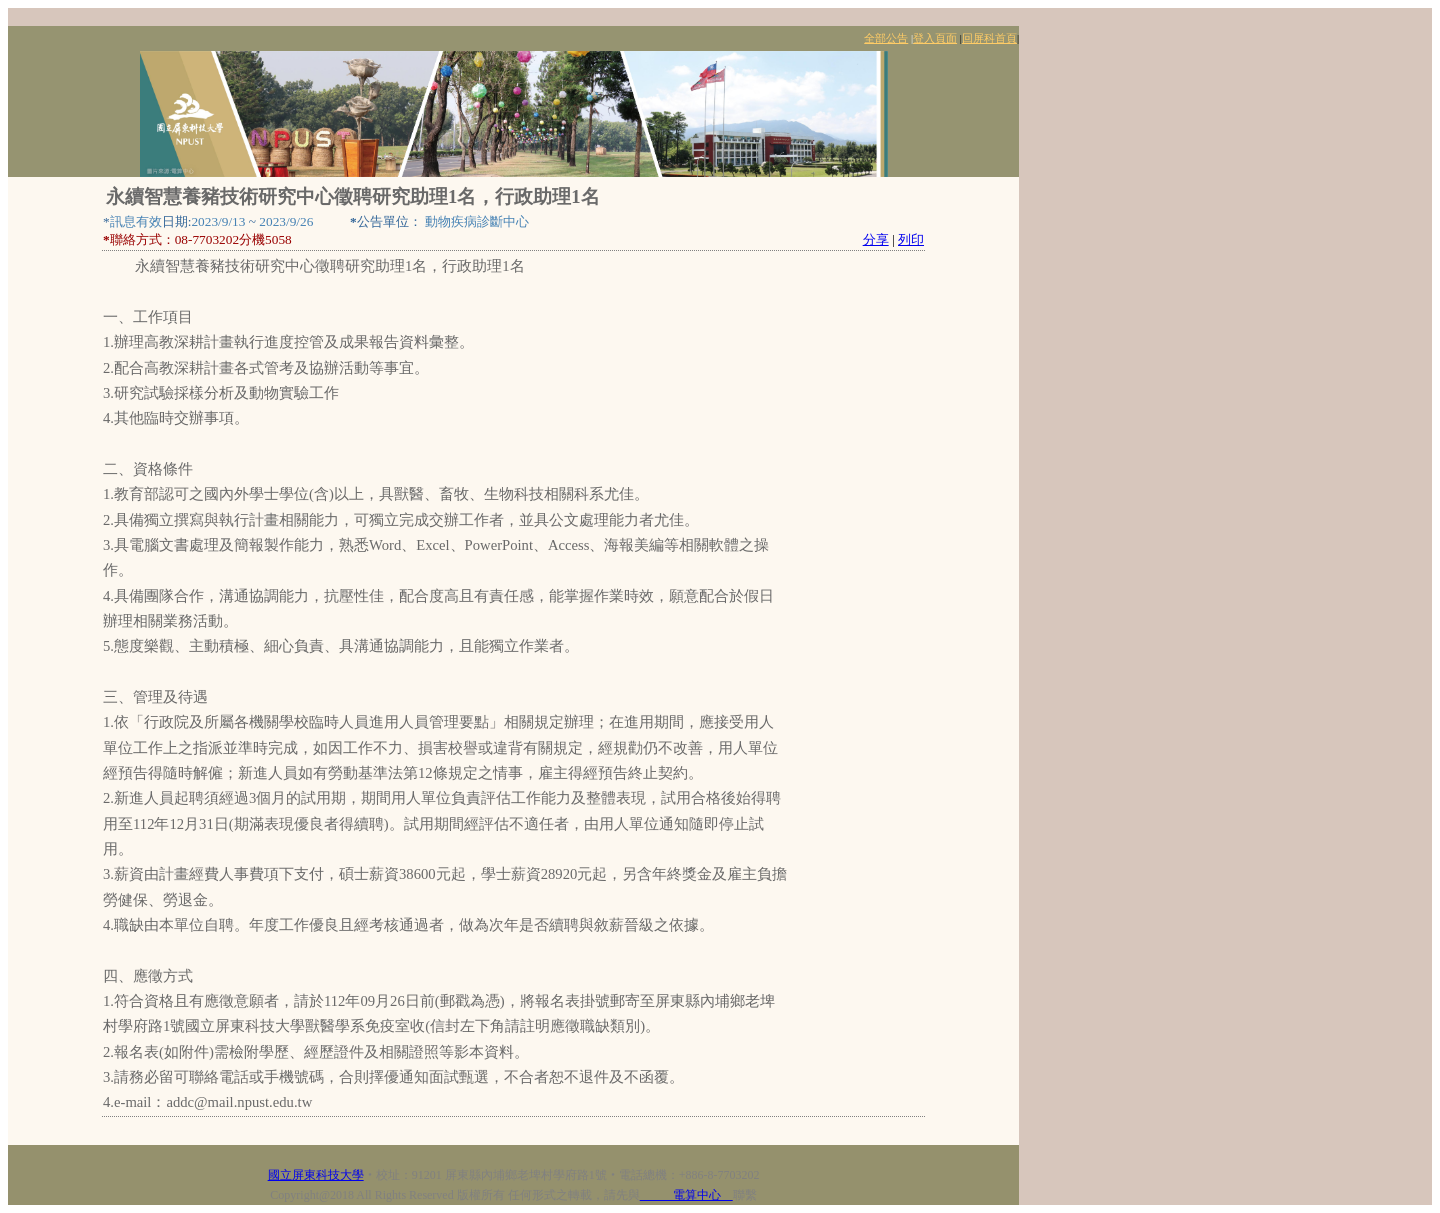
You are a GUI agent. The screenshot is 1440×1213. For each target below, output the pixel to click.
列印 (911, 239)
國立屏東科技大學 (316, 1175)
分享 (876, 239)
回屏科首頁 (989, 38)
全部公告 (886, 38)
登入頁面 (935, 38)
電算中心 (686, 1195)
